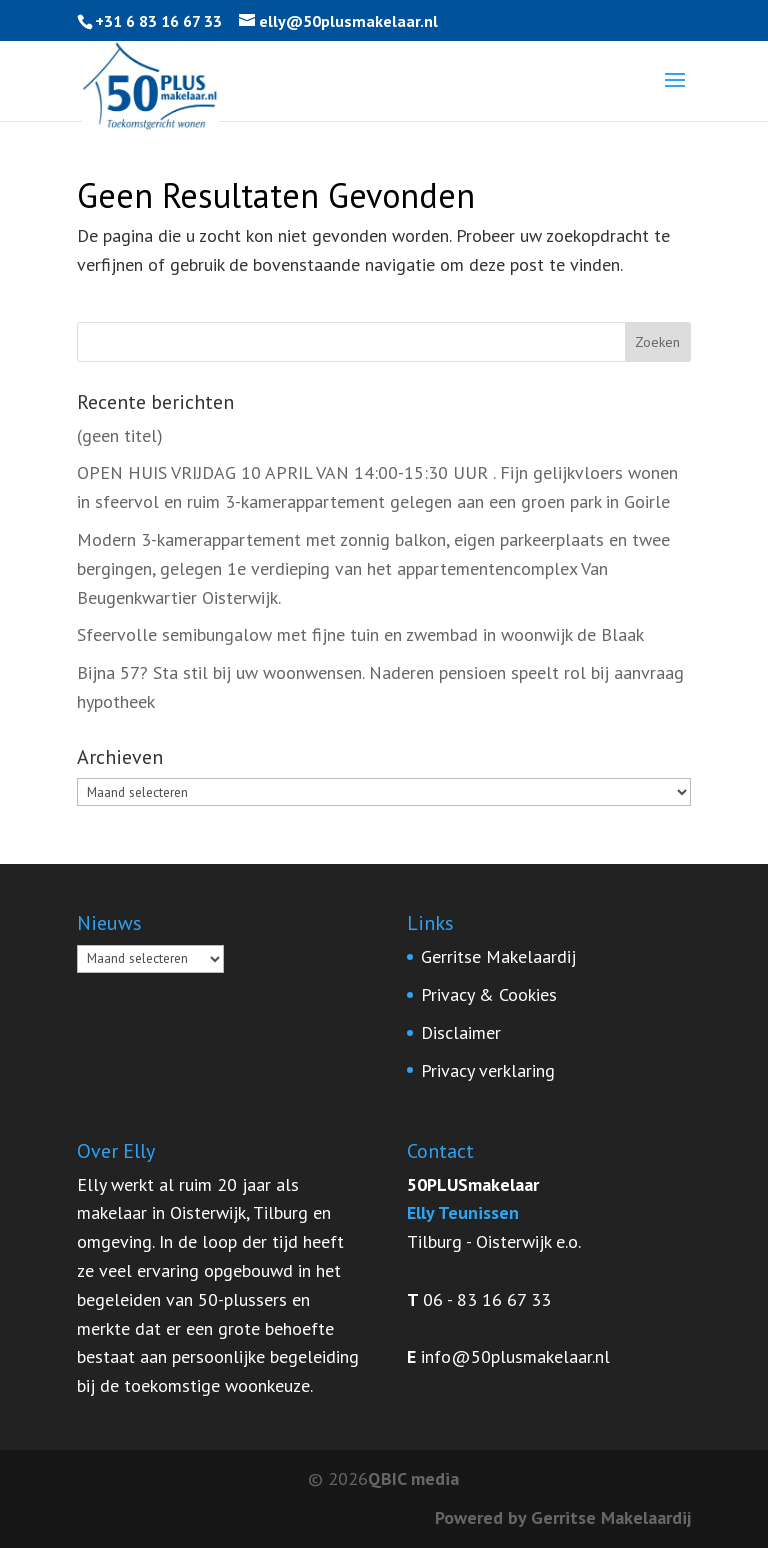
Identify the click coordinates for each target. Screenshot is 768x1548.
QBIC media (413, 1478)
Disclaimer (461, 1032)
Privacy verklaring (488, 1070)
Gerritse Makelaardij (498, 956)
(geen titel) (120, 435)
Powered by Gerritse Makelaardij (563, 1517)
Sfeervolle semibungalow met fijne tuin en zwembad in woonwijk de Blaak (360, 634)
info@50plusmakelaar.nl (515, 1356)
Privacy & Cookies (489, 994)
